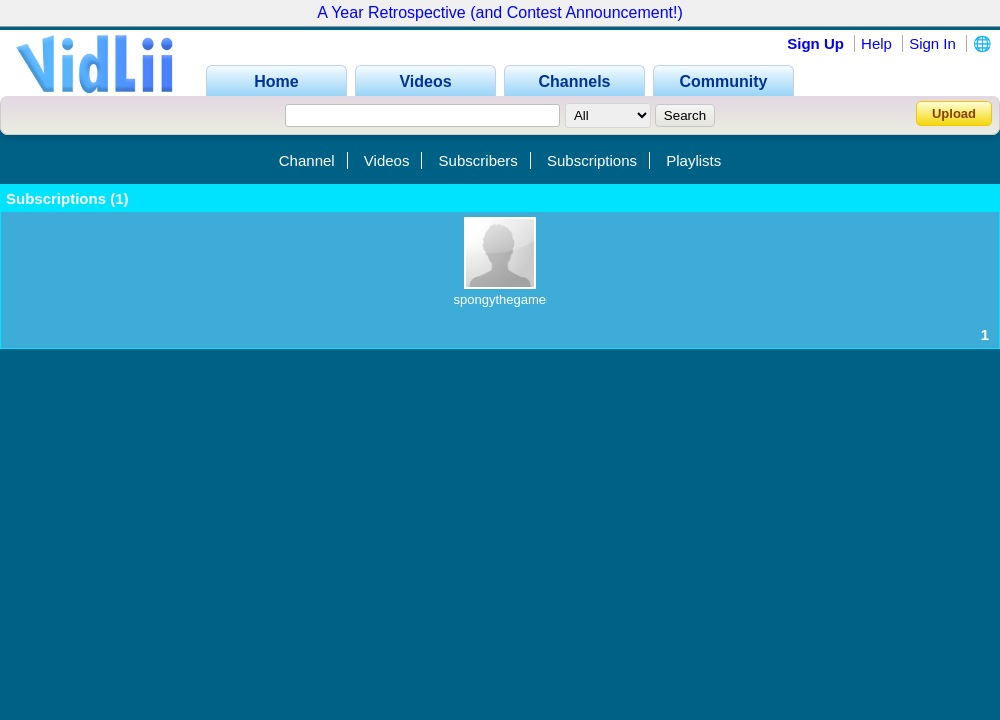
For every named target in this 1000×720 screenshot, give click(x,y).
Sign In (932, 43)
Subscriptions (592, 160)
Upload (954, 113)
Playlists (693, 160)
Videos (387, 160)
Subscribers (478, 160)
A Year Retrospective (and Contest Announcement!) (500, 12)
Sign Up (815, 43)
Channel (307, 160)
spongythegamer (502, 299)
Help (876, 43)
